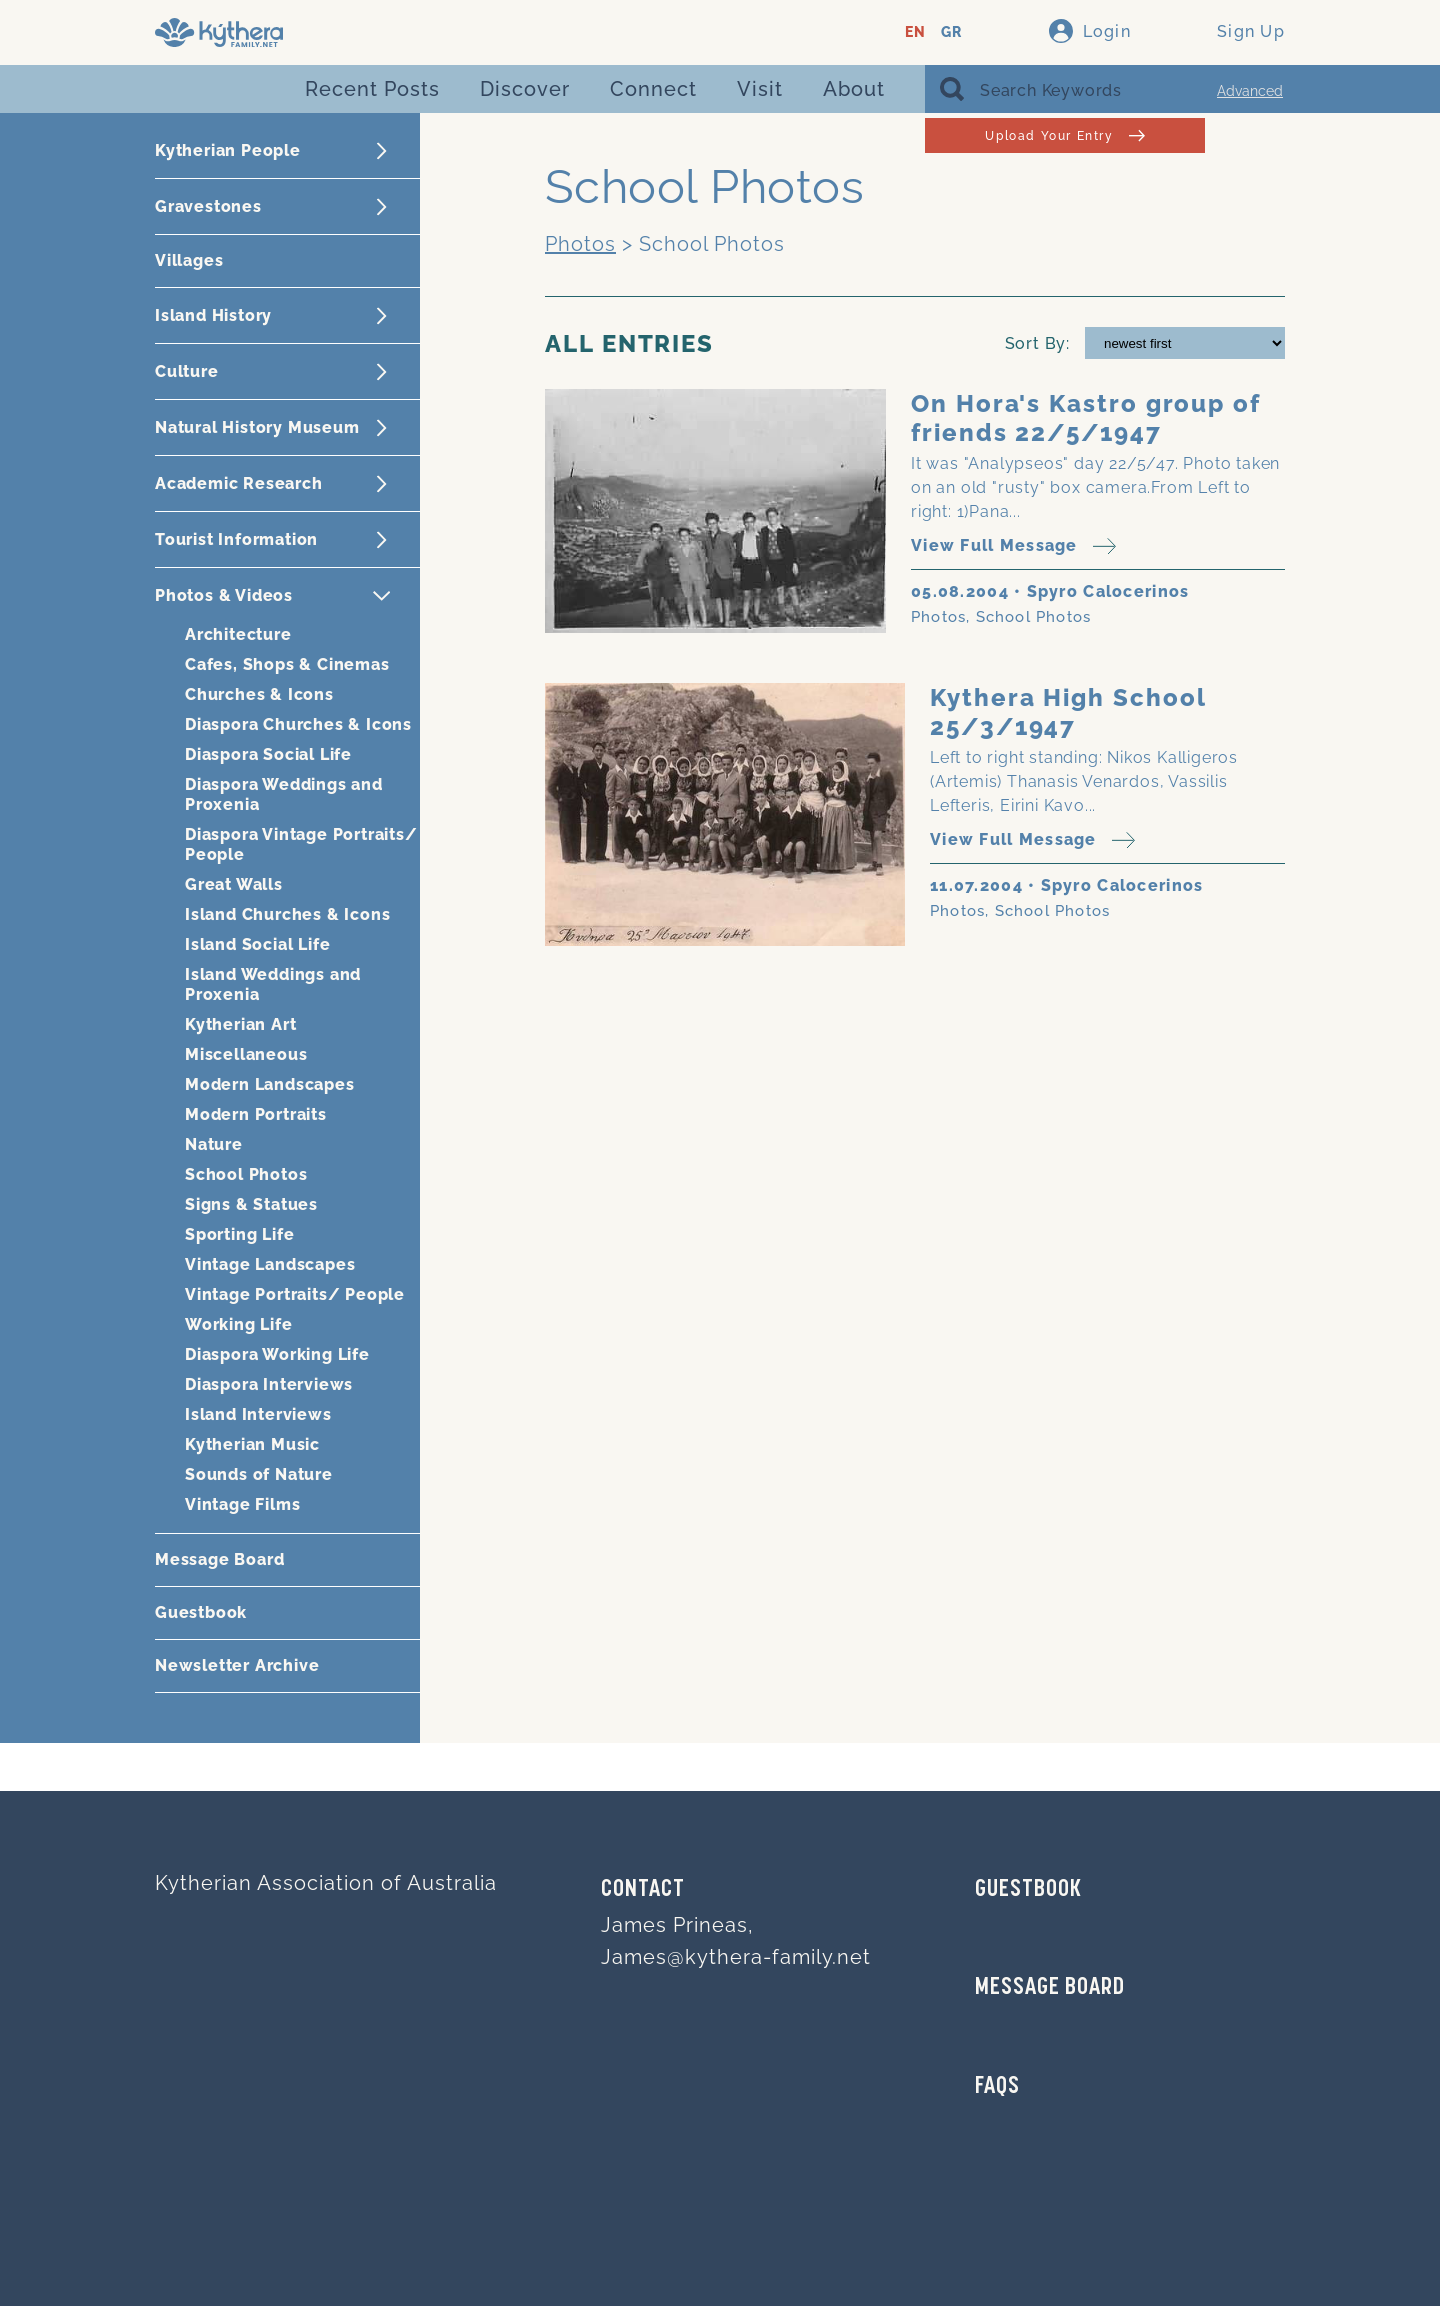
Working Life (239, 1324)
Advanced (1250, 91)
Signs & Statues (251, 1204)
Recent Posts (372, 89)
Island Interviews (258, 1414)
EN (915, 32)
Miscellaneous (246, 1054)
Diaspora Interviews (269, 1384)
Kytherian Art (240, 1024)
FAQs (997, 2087)
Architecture (238, 634)
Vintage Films (242, 1504)
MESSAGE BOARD (1050, 1988)
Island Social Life (257, 944)
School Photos (246, 1174)
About (854, 89)
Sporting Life (239, 1234)
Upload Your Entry (1064, 135)
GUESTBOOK (1028, 1890)
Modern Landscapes (270, 1084)
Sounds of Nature (259, 1474)
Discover (525, 89)
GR (951, 32)
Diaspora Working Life (277, 1354)
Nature (214, 1144)
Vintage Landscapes (270, 1264)
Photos (580, 244)
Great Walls (234, 884)
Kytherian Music (252, 1444)
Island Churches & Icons (287, 914)
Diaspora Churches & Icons (298, 724)
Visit (760, 89)
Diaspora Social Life (268, 754)
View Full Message (1013, 546)
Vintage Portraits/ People (295, 1294)
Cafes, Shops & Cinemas (287, 664)
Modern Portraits (256, 1114)
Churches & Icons (259, 694)
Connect (653, 89)
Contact (643, 1890)
